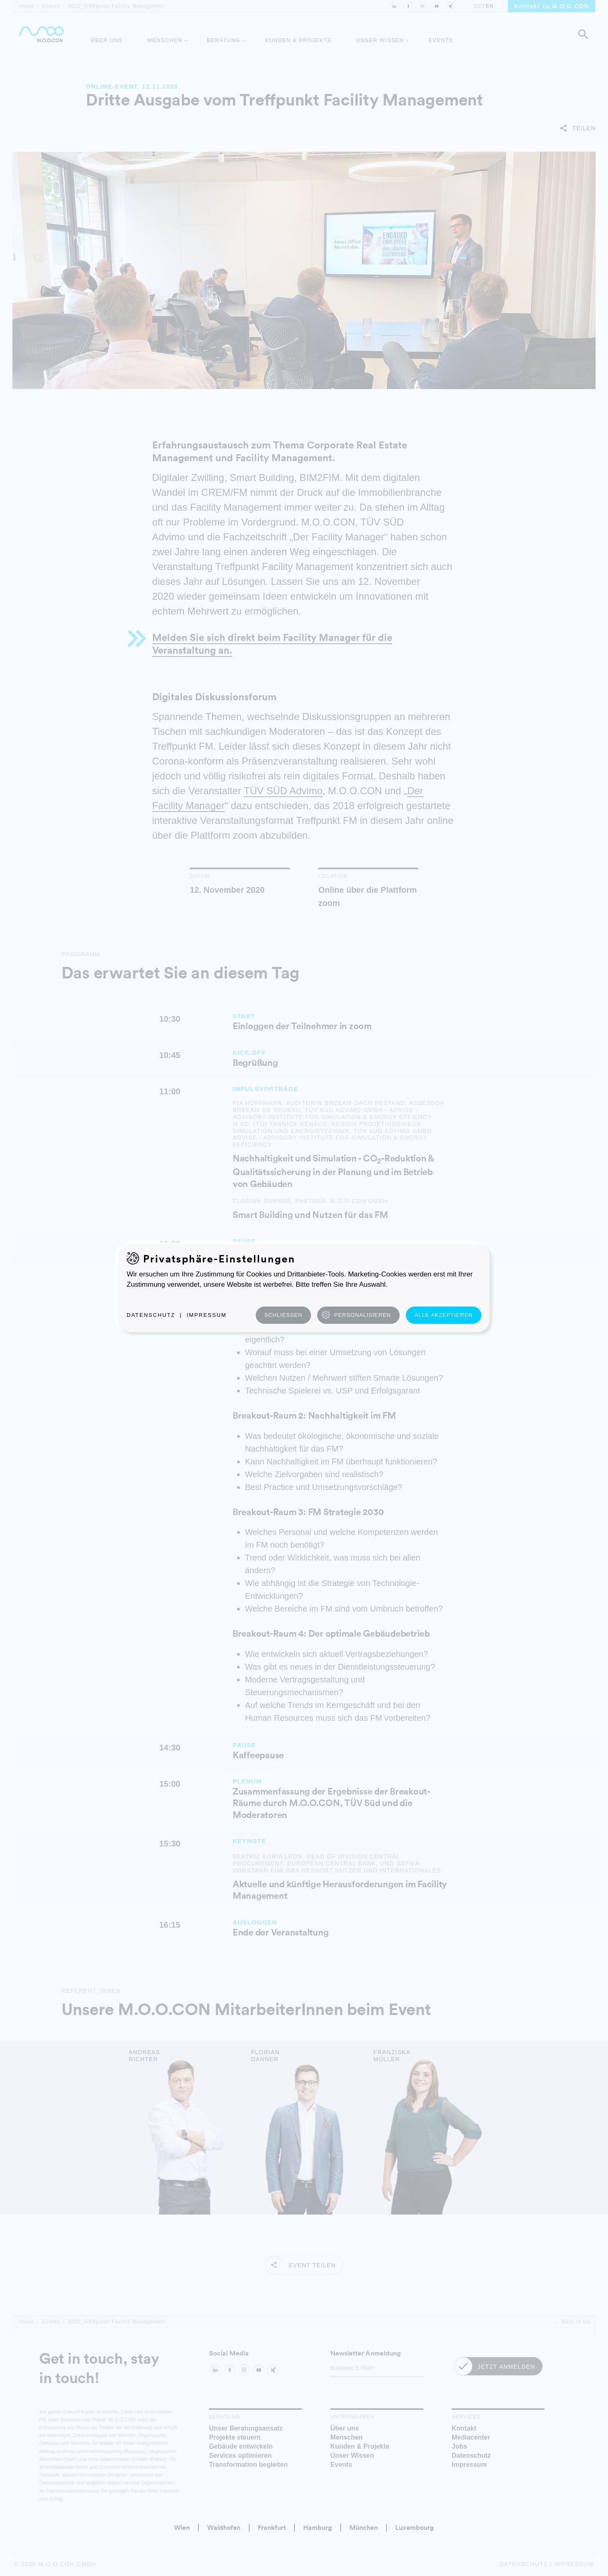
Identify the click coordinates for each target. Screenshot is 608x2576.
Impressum (207, 1315)
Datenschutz (151, 1315)
